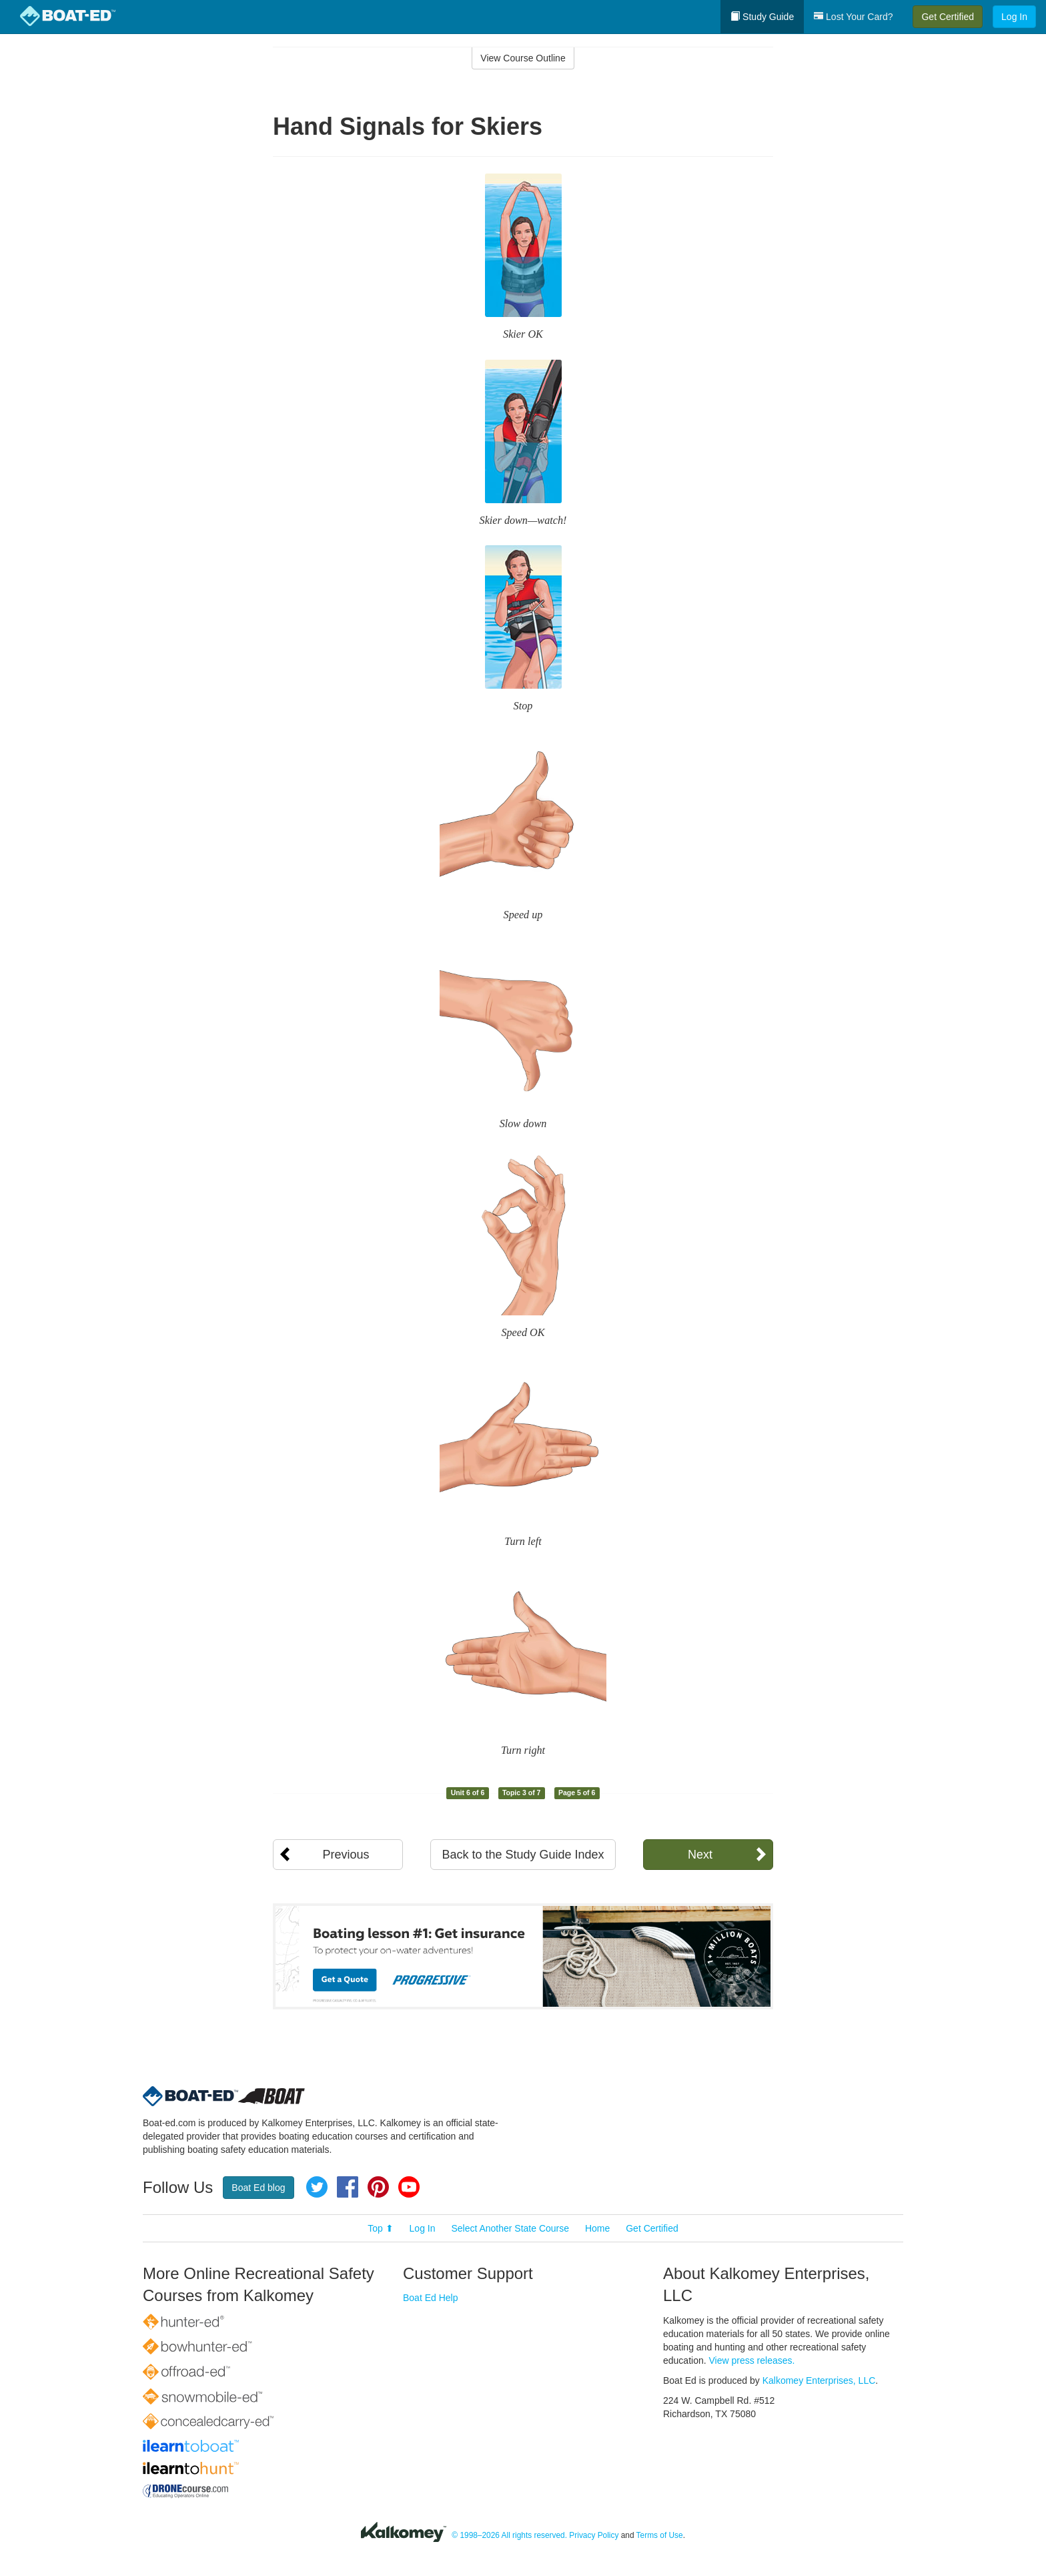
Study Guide (762, 16)
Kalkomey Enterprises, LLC (819, 2380)
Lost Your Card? (853, 16)
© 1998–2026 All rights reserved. (509, 2535)
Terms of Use (659, 2535)
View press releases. (752, 2360)
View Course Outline (522, 58)
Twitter (317, 2187)
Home (597, 2228)
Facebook (347, 2187)
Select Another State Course (510, 2228)
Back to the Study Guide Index (523, 1854)
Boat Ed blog (258, 2187)
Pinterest (378, 2187)
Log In (1014, 16)
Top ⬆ (380, 2228)
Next (700, 1854)
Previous (345, 1854)
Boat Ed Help (430, 2297)
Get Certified (947, 16)
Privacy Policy (593, 2535)
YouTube (409, 2187)
